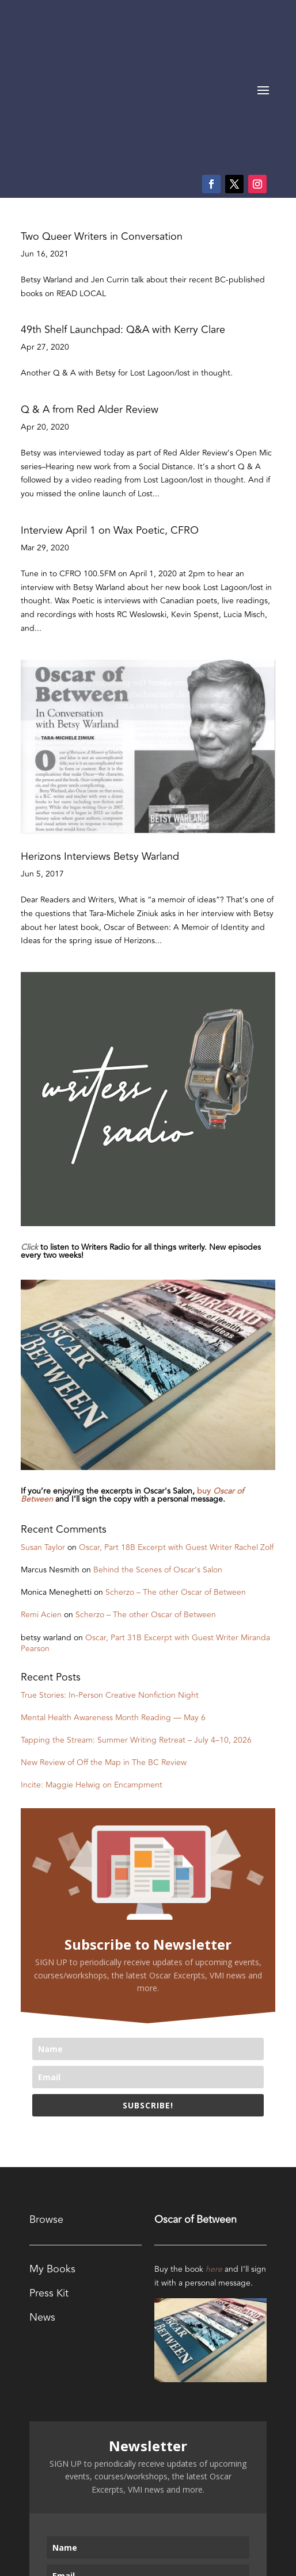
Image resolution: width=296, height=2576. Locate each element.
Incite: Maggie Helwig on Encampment (91, 1659)
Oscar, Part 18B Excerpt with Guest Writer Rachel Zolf (176, 1422)
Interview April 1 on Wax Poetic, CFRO (110, 405)
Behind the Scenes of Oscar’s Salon (157, 1444)
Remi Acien (41, 1489)
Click (29, 1122)
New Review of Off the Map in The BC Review (104, 1637)
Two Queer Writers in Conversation (102, 111)
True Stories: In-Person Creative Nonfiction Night (110, 1570)
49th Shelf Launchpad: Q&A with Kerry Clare (123, 204)
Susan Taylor (43, 1422)
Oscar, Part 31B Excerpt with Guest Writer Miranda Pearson (145, 1517)
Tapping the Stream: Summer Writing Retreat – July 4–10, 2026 (136, 1615)
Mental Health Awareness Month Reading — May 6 (113, 1592)
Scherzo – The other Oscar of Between (175, 1467)
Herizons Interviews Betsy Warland (100, 731)
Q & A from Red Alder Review (89, 284)
